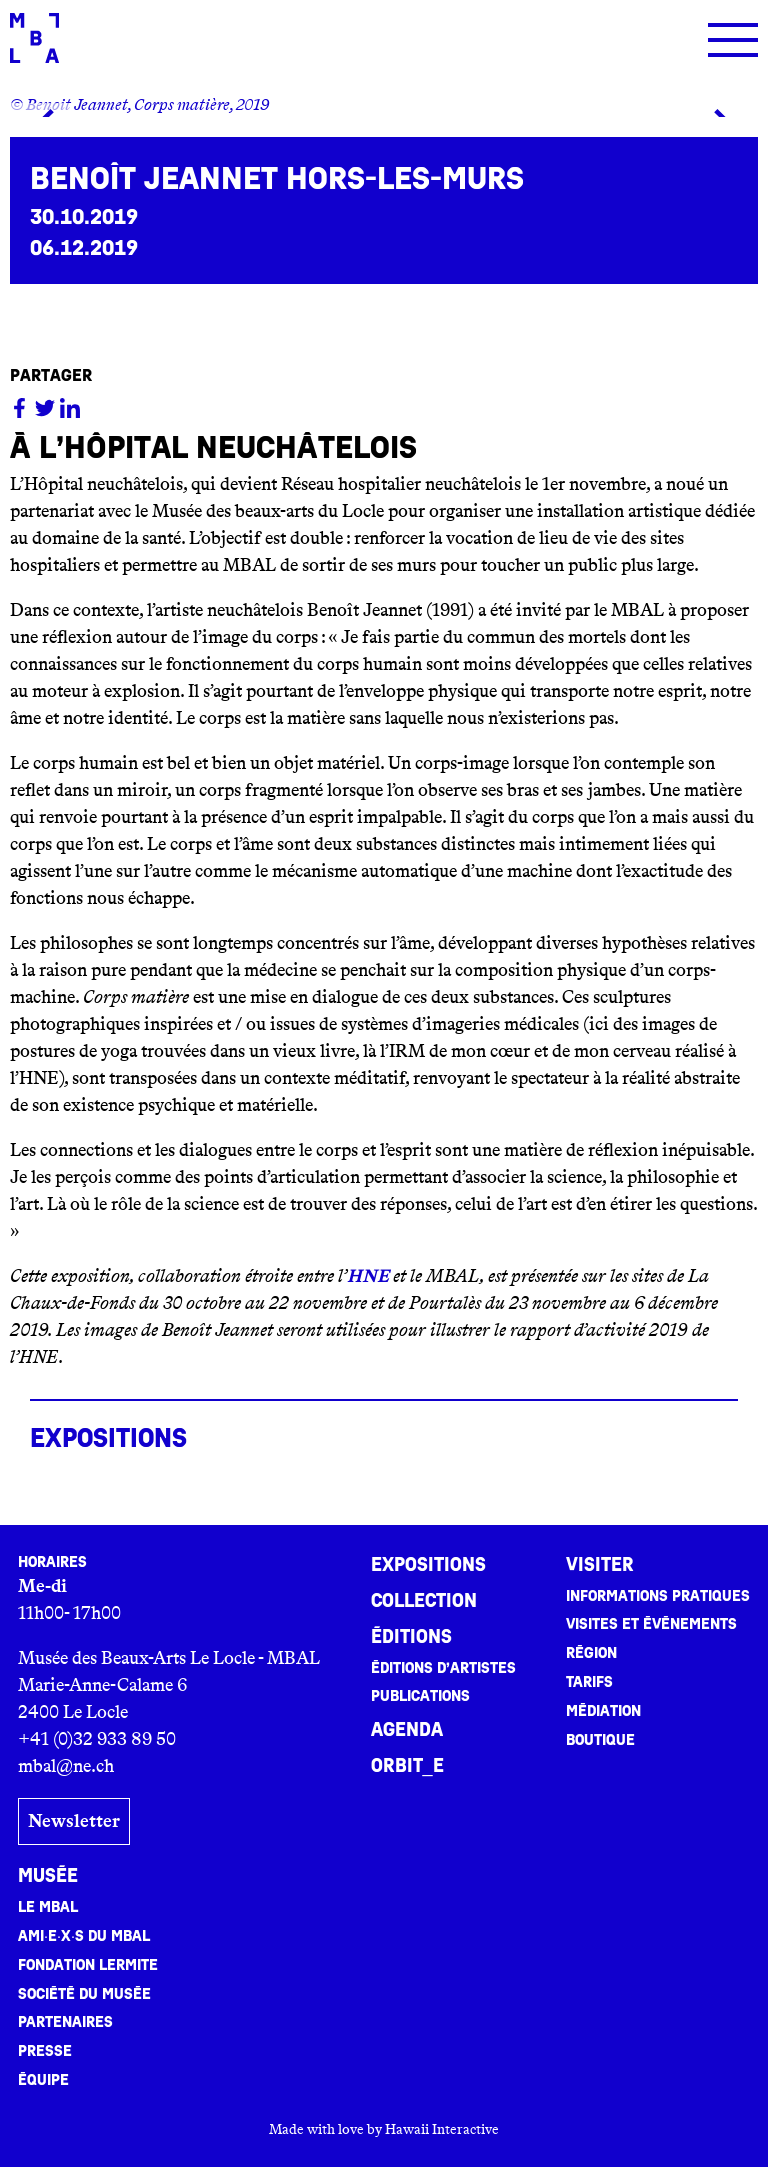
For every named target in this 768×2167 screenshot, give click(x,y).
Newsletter (74, 1821)
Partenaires (65, 2022)
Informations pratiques (658, 1596)
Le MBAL (48, 1907)
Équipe (43, 2080)
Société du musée (84, 1994)
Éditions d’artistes (443, 1668)
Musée (48, 1876)
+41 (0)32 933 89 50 (97, 1739)
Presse (45, 2051)
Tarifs (589, 1682)
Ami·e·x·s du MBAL (84, 1936)
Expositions (428, 1565)
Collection (424, 1601)
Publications (420, 1696)
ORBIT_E (407, 1766)
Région (591, 1653)
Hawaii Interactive (442, 2129)
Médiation (603, 1711)
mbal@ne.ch (66, 1766)
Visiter (600, 1565)
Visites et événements (651, 1624)
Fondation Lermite (88, 1965)
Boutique (600, 1740)
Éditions (411, 1637)
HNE (368, 1276)
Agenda (407, 1730)
